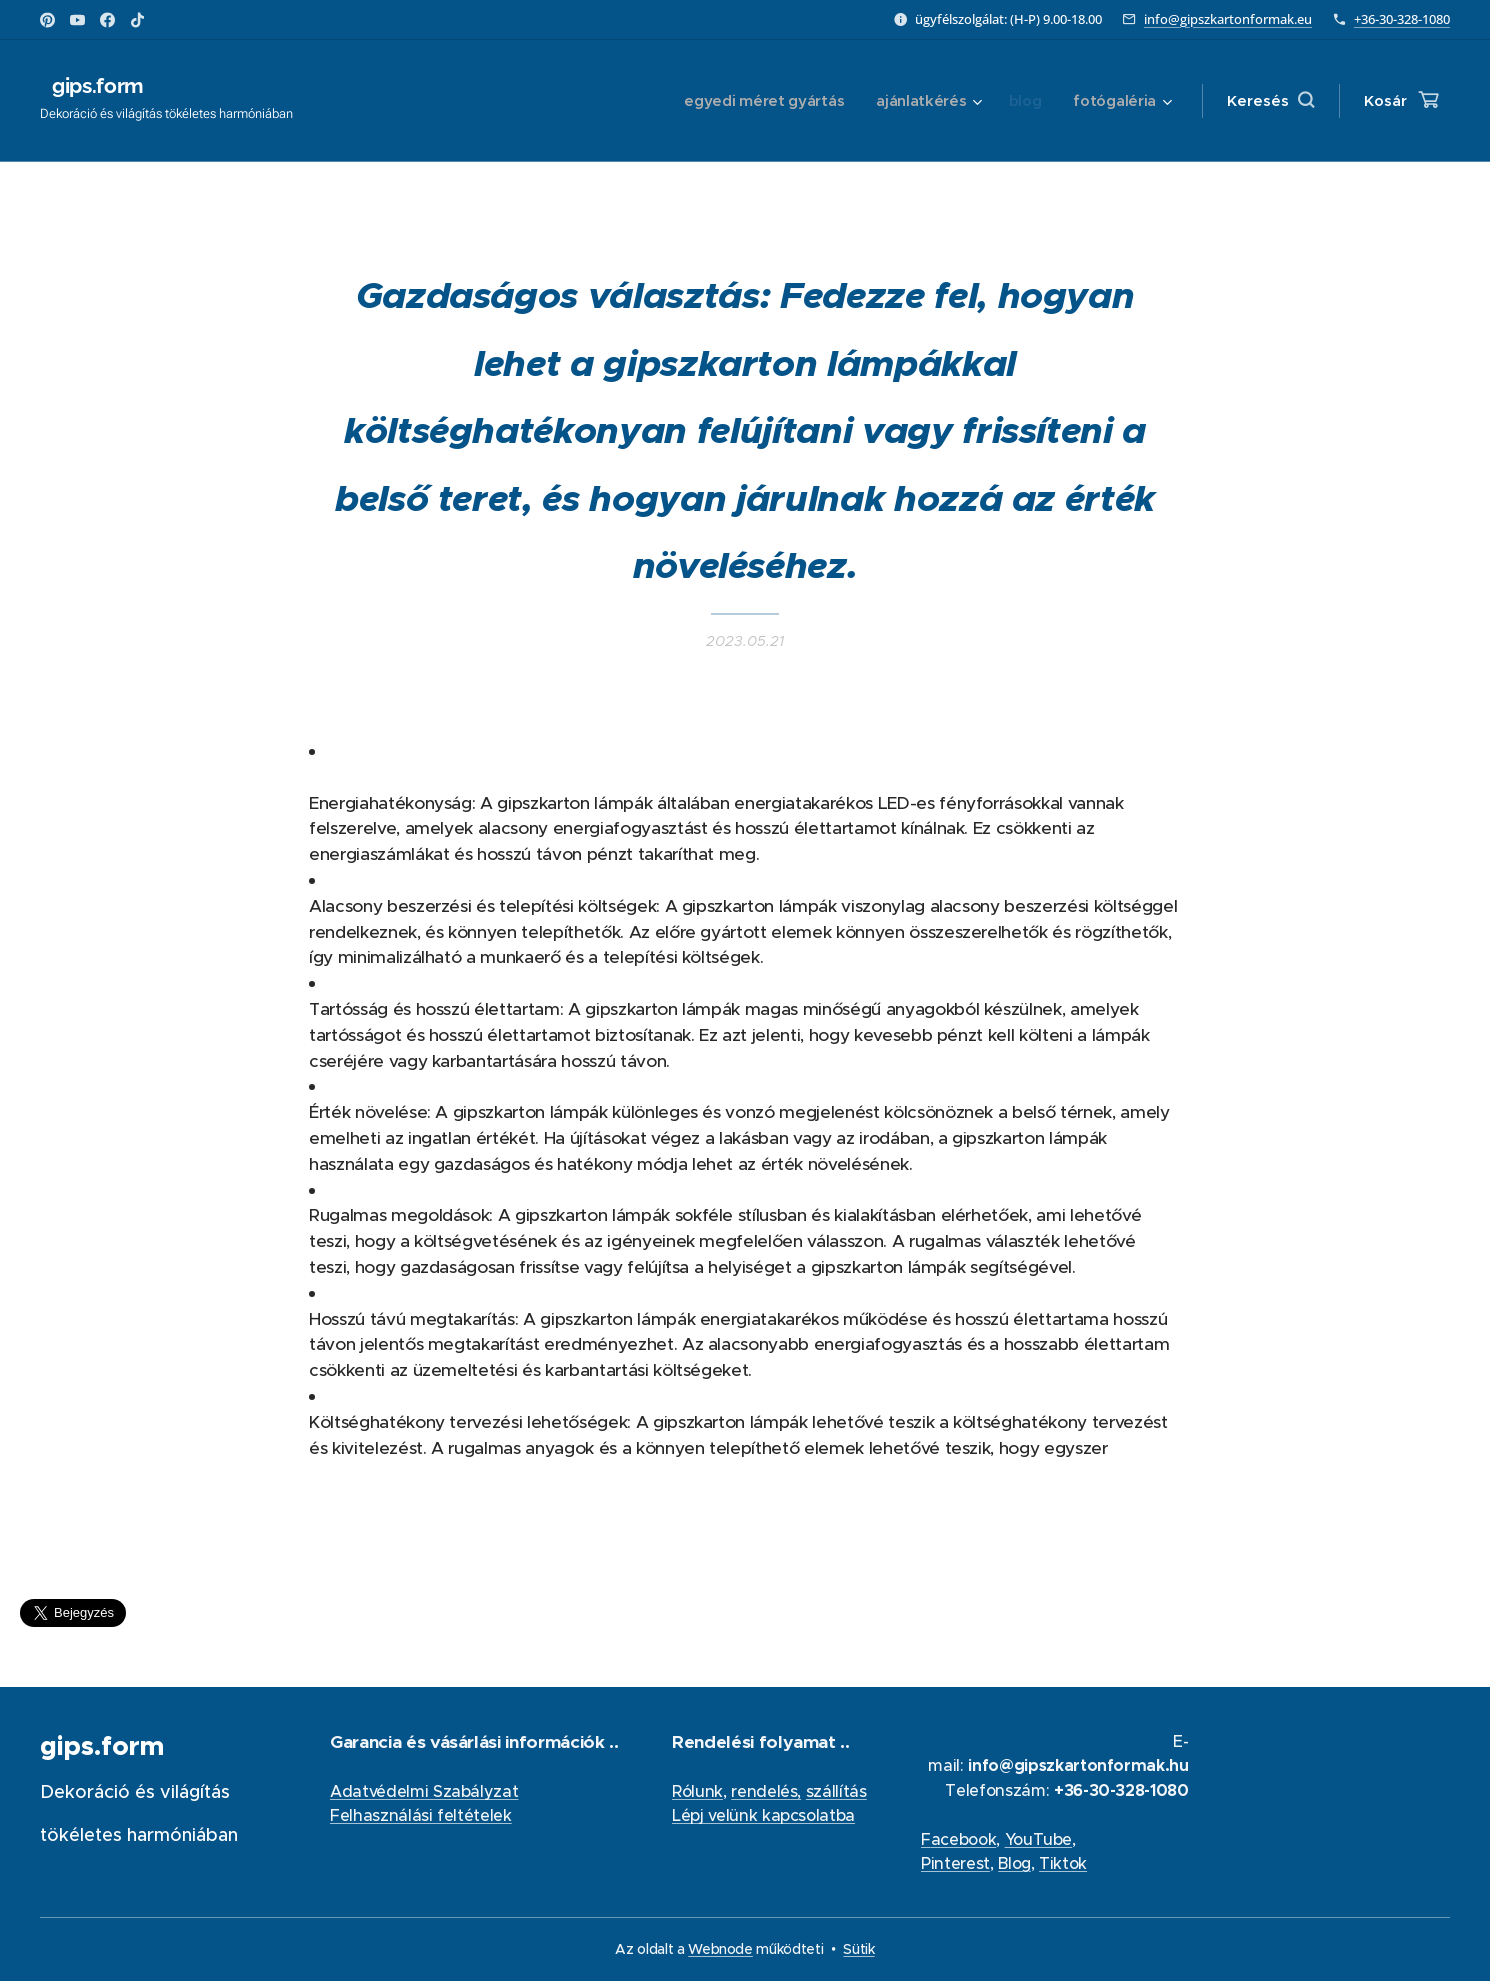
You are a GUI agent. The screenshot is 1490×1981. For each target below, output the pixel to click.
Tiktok (1063, 1863)
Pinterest (955, 1863)
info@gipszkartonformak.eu (1228, 19)
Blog (1014, 1863)
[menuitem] (758, 101)
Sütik (858, 1949)
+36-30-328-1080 (1402, 19)
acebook (963, 1839)
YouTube (1038, 1839)
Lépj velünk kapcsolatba (763, 1815)
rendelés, (767, 1791)
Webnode (720, 1949)
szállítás (836, 1791)
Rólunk (697, 1791)
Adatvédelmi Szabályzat (424, 1791)
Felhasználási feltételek (421, 1815)
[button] (1270, 101)
